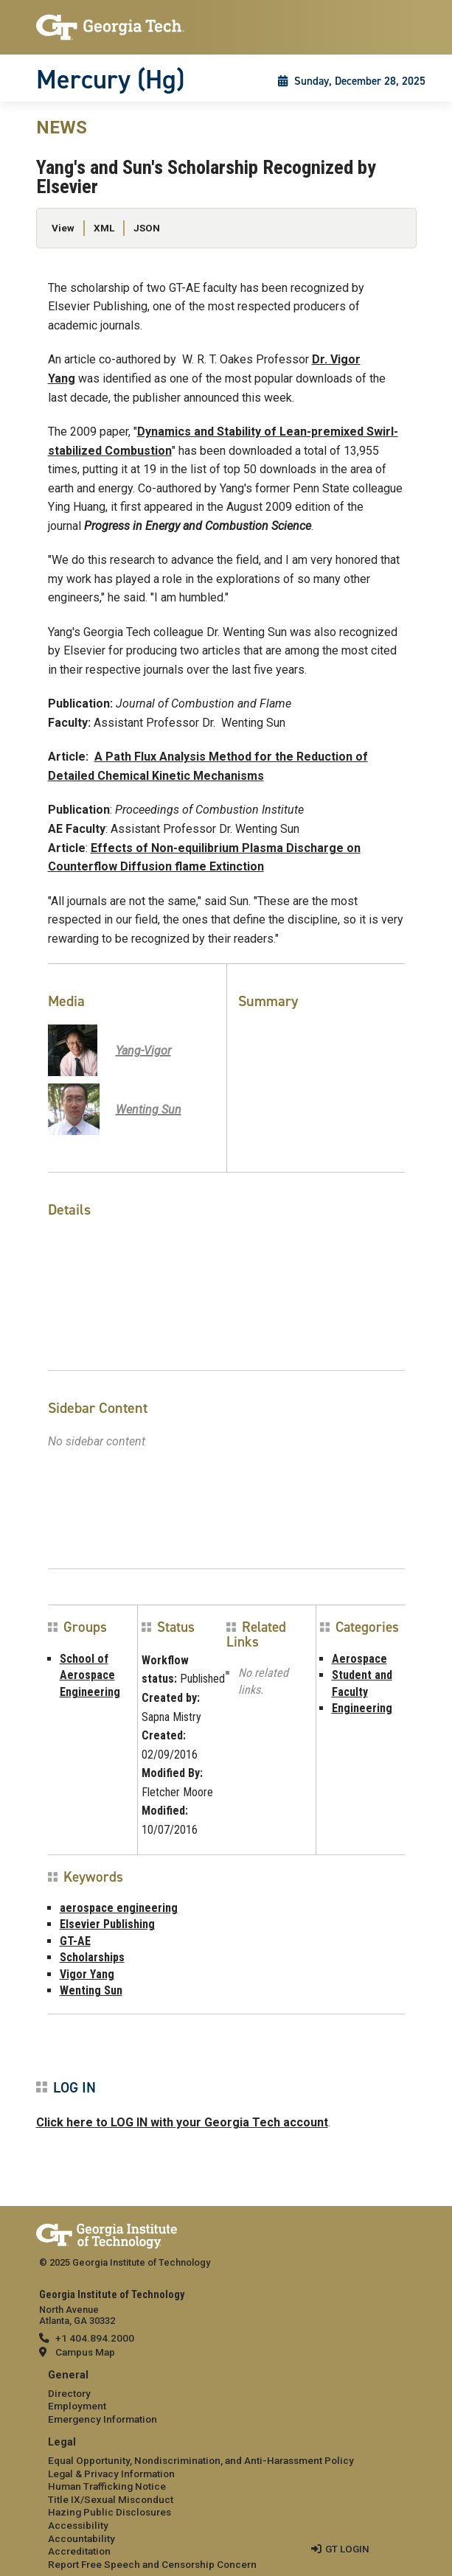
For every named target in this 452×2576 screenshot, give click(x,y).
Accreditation (79, 2551)
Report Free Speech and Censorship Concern (152, 2564)
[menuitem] (226, 2398)
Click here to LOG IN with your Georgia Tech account (182, 2122)
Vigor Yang (87, 1974)
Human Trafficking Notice (107, 2486)
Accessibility (78, 2525)
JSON (146, 228)
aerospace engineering (119, 1908)
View (63, 228)
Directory (69, 2393)
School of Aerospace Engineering (90, 1675)
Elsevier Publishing (107, 1924)
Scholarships (92, 1957)
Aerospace (359, 1659)
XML (104, 228)
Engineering (362, 1708)
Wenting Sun (91, 1990)
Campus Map (85, 2352)
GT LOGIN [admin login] (347, 2549)
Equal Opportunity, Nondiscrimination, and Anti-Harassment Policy (201, 2460)
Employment (77, 2406)
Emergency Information (102, 2419)
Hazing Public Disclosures (109, 2512)
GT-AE (75, 1941)
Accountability (81, 2538)
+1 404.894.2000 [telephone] (94, 2338)
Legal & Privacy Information (111, 2473)
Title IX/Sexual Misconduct (110, 2499)
